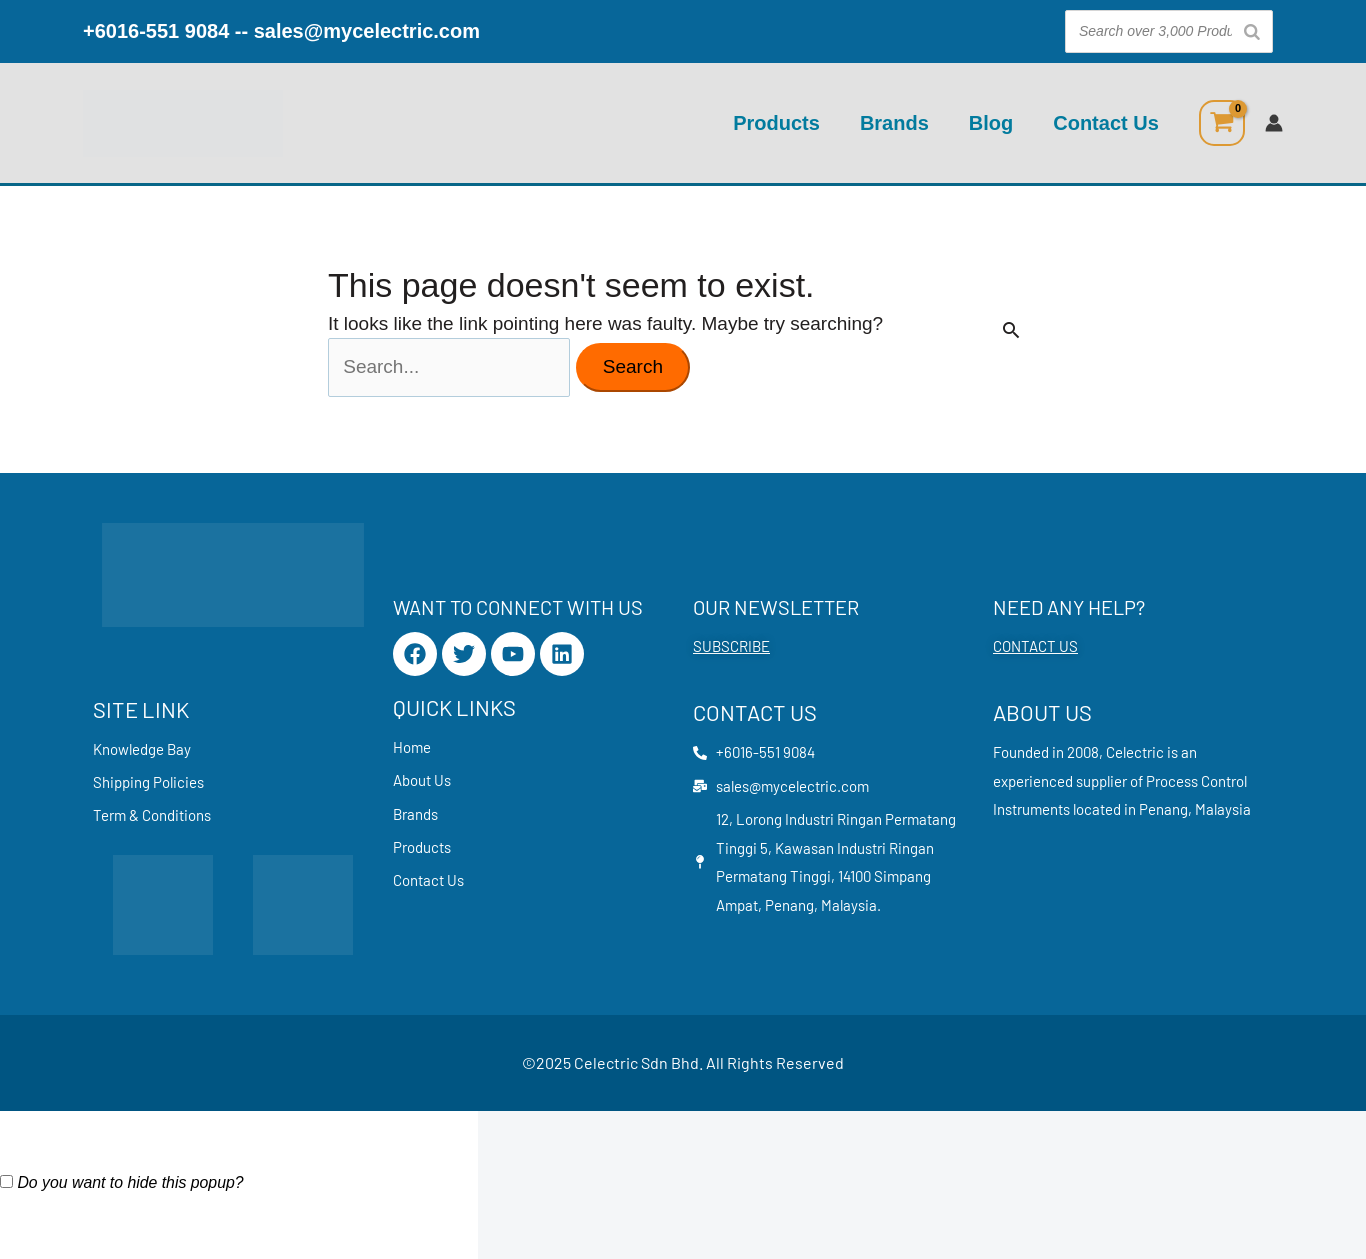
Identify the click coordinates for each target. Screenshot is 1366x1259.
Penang (1163, 809)
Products (776, 123)
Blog (991, 123)
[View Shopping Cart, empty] (1222, 123)
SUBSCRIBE (731, 646)
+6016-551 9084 (156, 31)
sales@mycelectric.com (367, 31)
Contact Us (1106, 123)
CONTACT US (1035, 646)
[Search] (1252, 31)
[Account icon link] (1274, 123)
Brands (894, 123)
